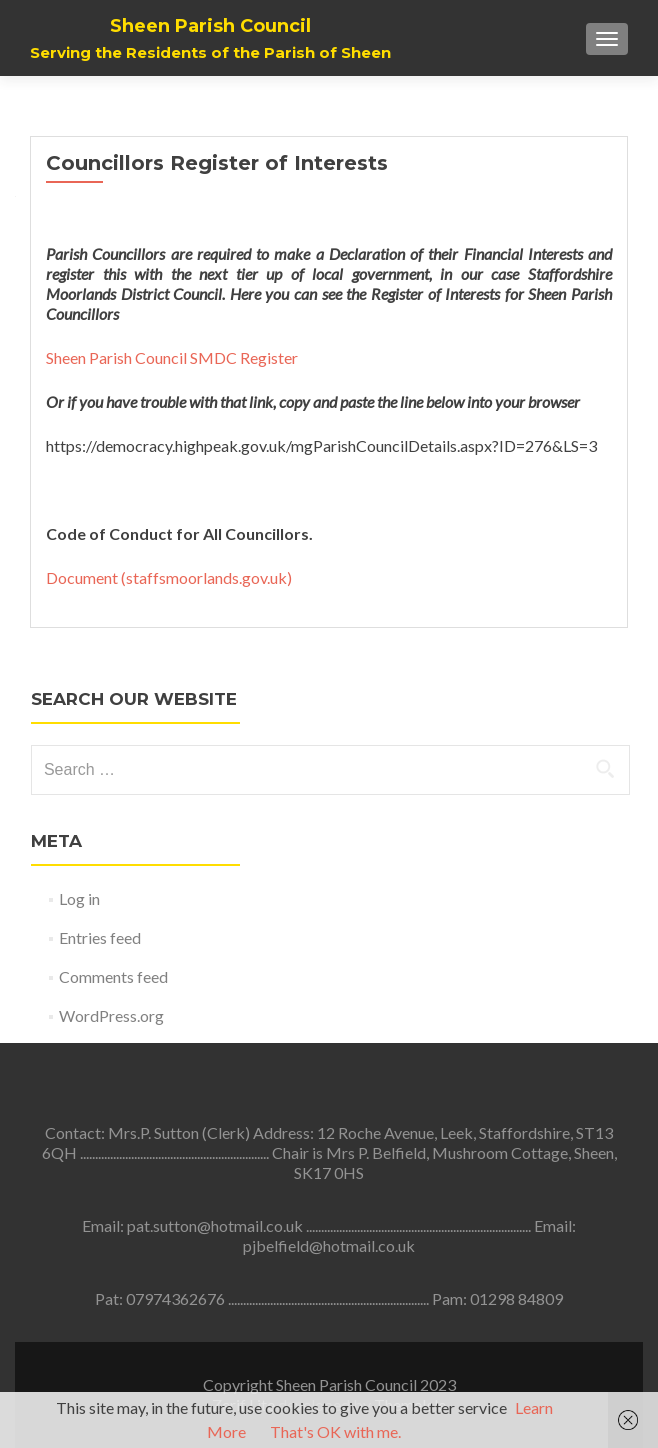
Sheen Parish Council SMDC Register (172, 357)
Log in (79, 898)
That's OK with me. (335, 1431)
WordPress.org (111, 1015)
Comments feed (113, 976)
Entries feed (100, 937)
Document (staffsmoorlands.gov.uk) (169, 577)
